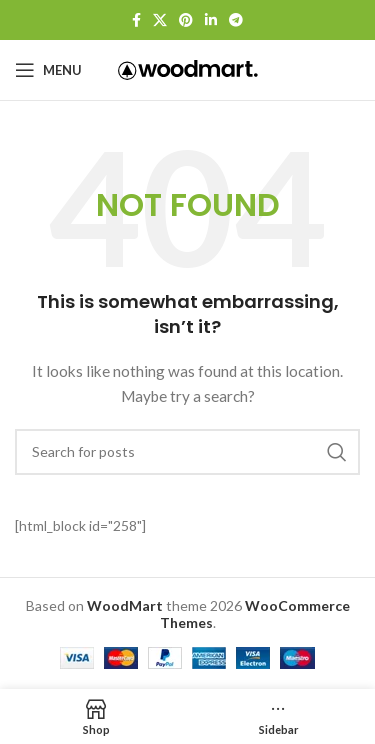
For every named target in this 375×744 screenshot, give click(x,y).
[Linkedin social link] (211, 20)
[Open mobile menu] (48, 70)
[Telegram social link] (236, 20)
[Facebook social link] (136, 20)
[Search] (187, 452)
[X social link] (160, 20)
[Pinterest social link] (186, 20)
